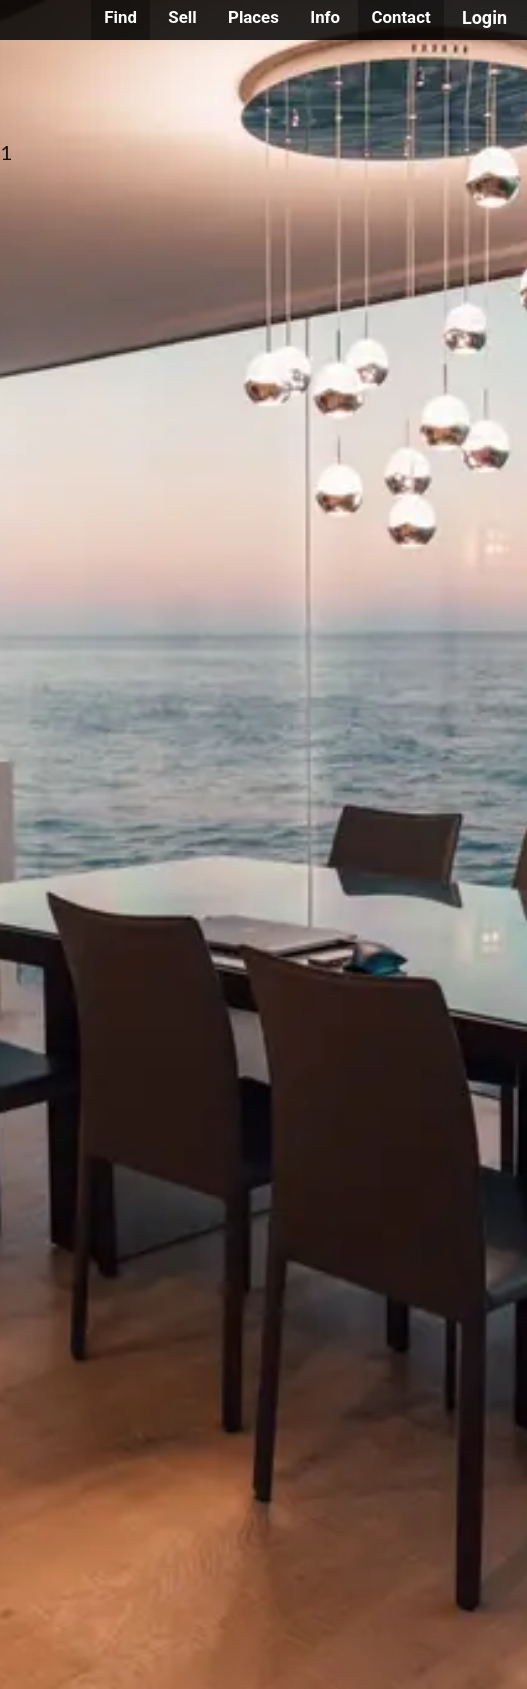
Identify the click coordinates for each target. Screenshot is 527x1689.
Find (120, 17)
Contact (400, 17)
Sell (182, 17)
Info (325, 17)
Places (253, 17)
